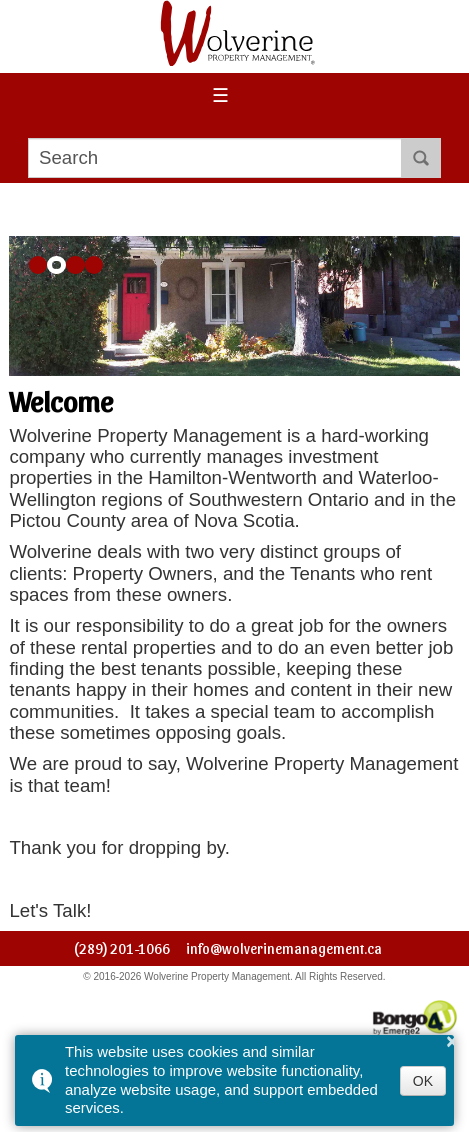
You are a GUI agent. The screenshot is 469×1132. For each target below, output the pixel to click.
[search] (215, 158)
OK (423, 1081)
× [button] (452, 1041)
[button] (38, 265)
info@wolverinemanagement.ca (284, 948)
